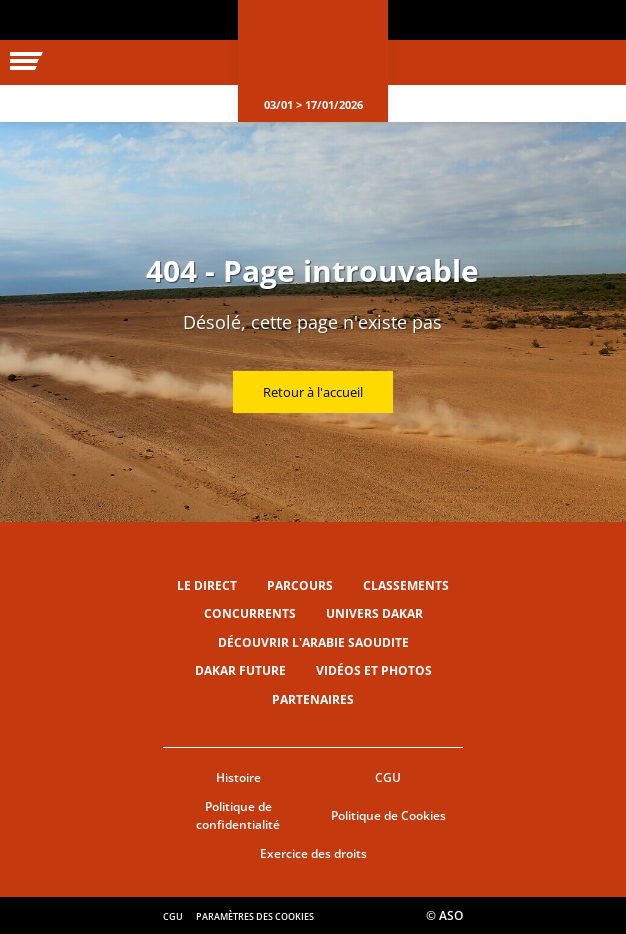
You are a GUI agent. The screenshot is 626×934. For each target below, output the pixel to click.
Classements (406, 585)
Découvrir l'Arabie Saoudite (313, 642)
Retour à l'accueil (313, 392)
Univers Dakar (374, 613)
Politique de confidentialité (238, 816)
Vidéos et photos (374, 670)
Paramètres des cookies (255, 916)
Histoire (238, 777)
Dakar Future (240, 670)
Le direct (207, 585)
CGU (388, 777)
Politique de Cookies (388, 815)
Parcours (300, 585)
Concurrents (250, 613)
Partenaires (313, 699)
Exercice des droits (313, 853)
